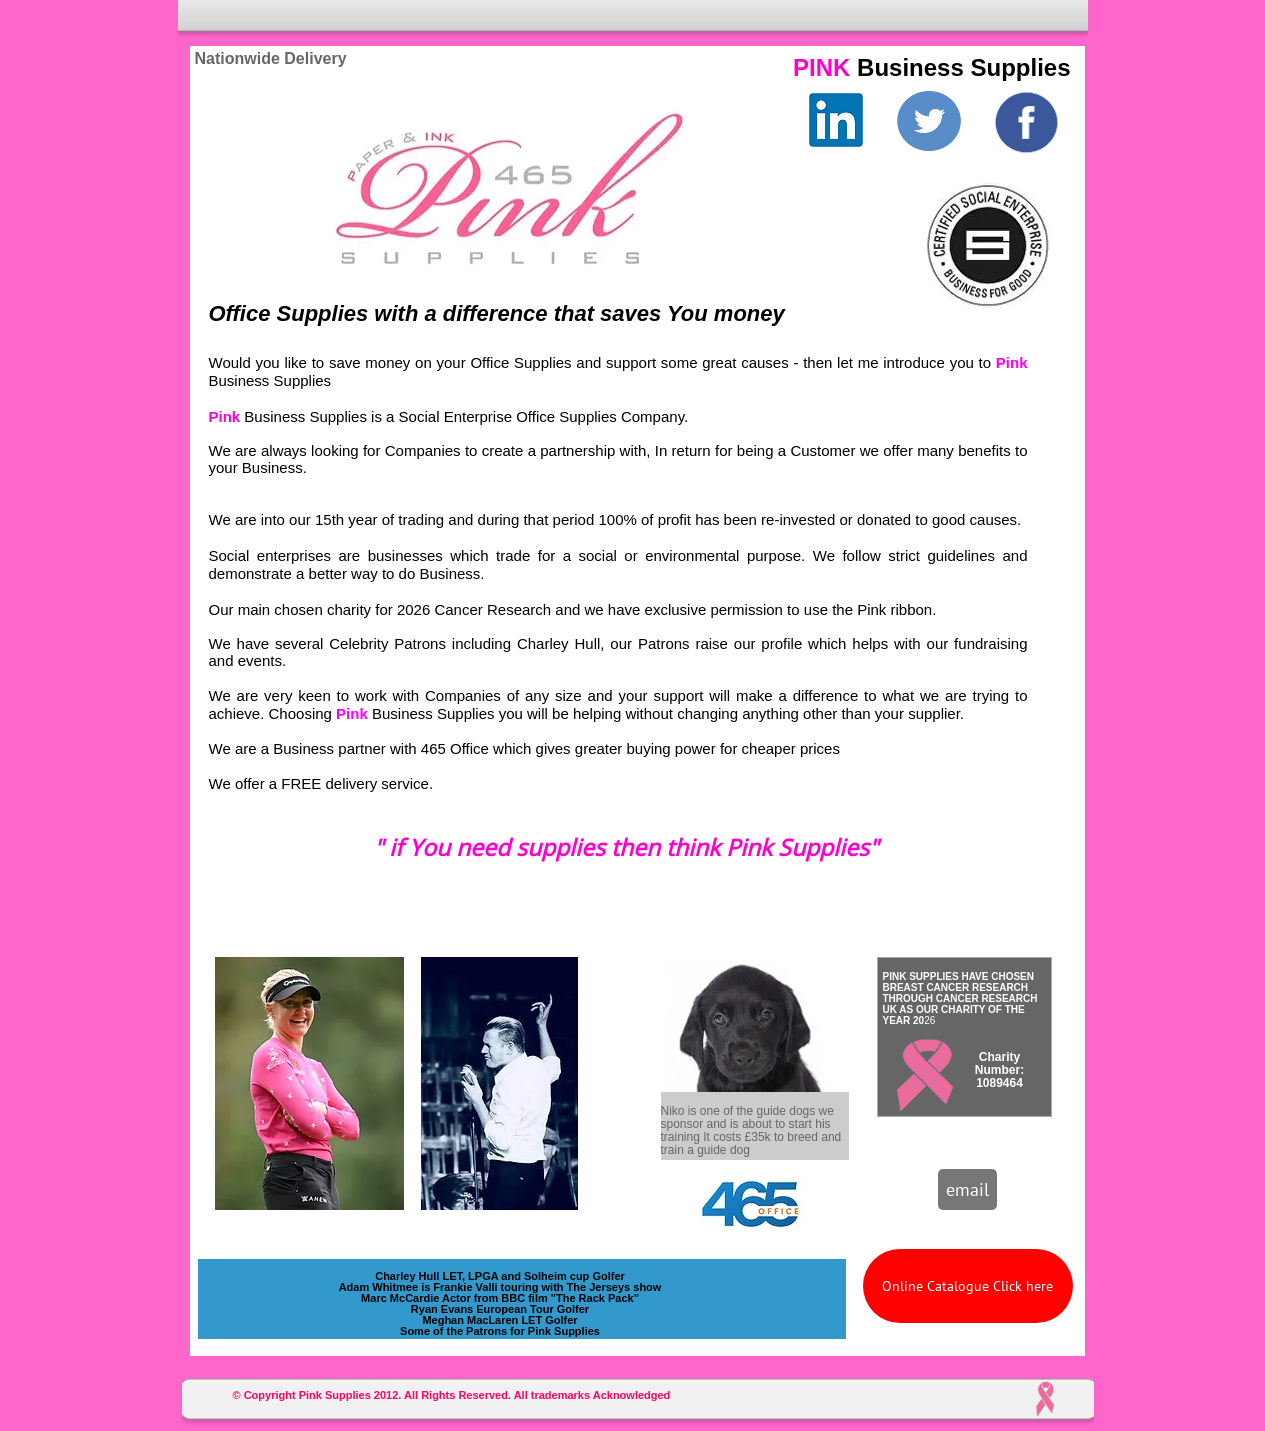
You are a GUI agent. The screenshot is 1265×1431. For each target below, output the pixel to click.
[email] (967, 1189)
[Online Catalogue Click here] (968, 1286)
